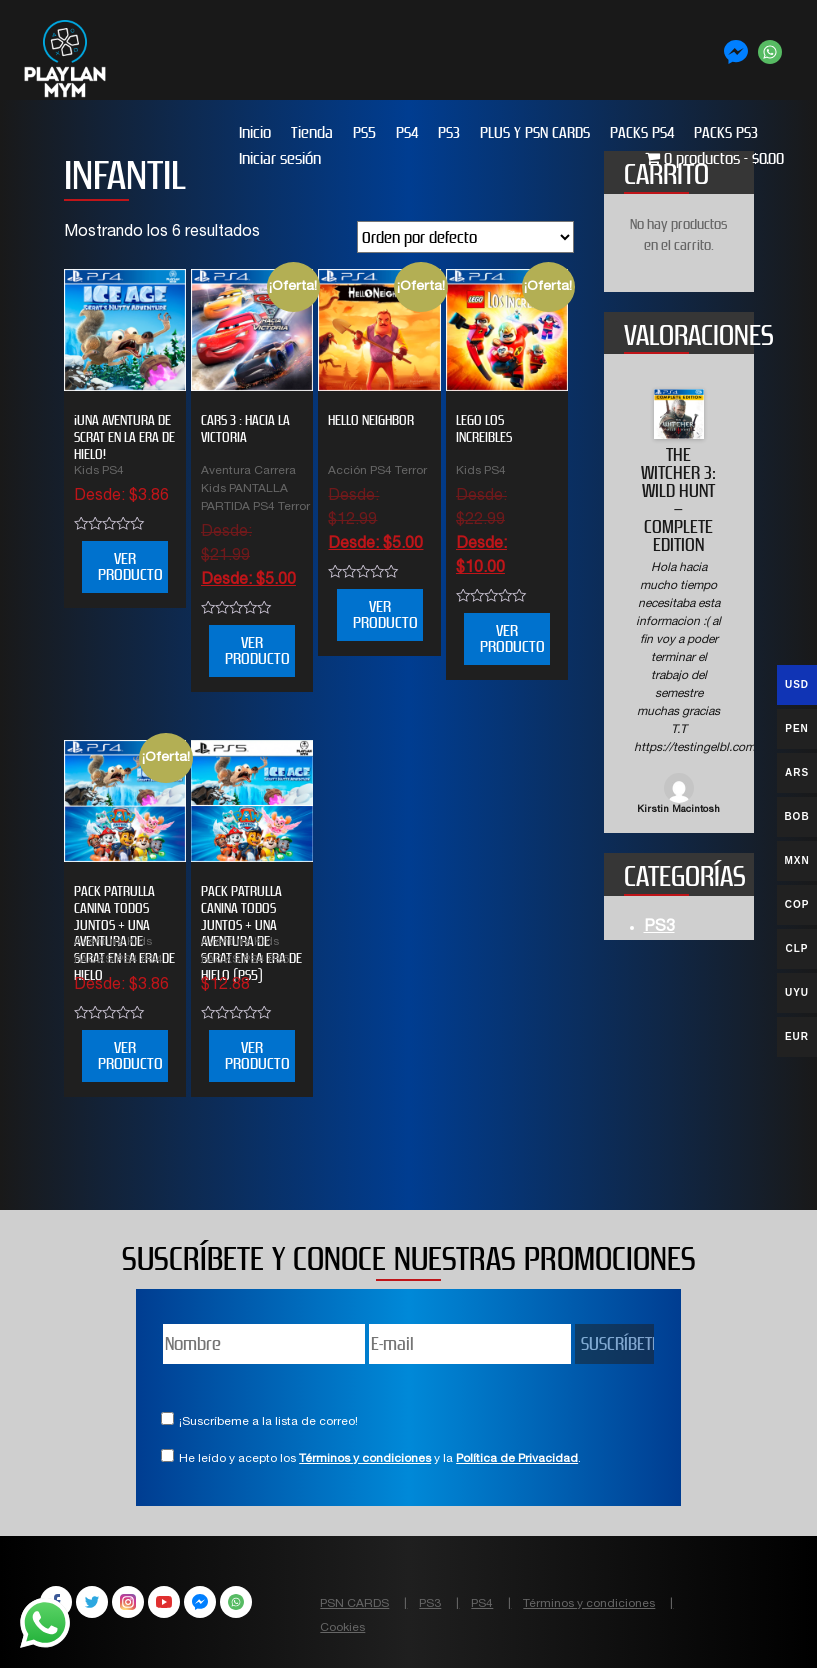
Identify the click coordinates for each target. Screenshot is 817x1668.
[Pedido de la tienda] (465, 237)
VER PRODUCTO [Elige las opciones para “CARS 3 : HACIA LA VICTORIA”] (257, 650)
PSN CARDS (354, 1604)
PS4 (407, 132)
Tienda (312, 132)
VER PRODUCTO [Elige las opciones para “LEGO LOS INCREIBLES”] (512, 638)
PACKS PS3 (726, 132)
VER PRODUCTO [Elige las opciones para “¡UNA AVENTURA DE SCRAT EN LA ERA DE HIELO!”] (130, 566)
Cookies (342, 1628)
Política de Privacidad (517, 1459)
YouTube (164, 1602)
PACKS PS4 (642, 132)
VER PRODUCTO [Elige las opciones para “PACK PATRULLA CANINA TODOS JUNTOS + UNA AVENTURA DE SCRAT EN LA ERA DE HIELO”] (130, 1055)
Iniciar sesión (280, 158)
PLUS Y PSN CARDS (535, 132)
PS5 (364, 132)
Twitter (92, 1602)
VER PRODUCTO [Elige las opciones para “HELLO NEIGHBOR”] (385, 614)
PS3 (449, 132)
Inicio (255, 132)
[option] (679, 603)
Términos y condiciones (365, 1459)
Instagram (128, 1602)
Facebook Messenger (200, 1602)
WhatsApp (236, 1602)
